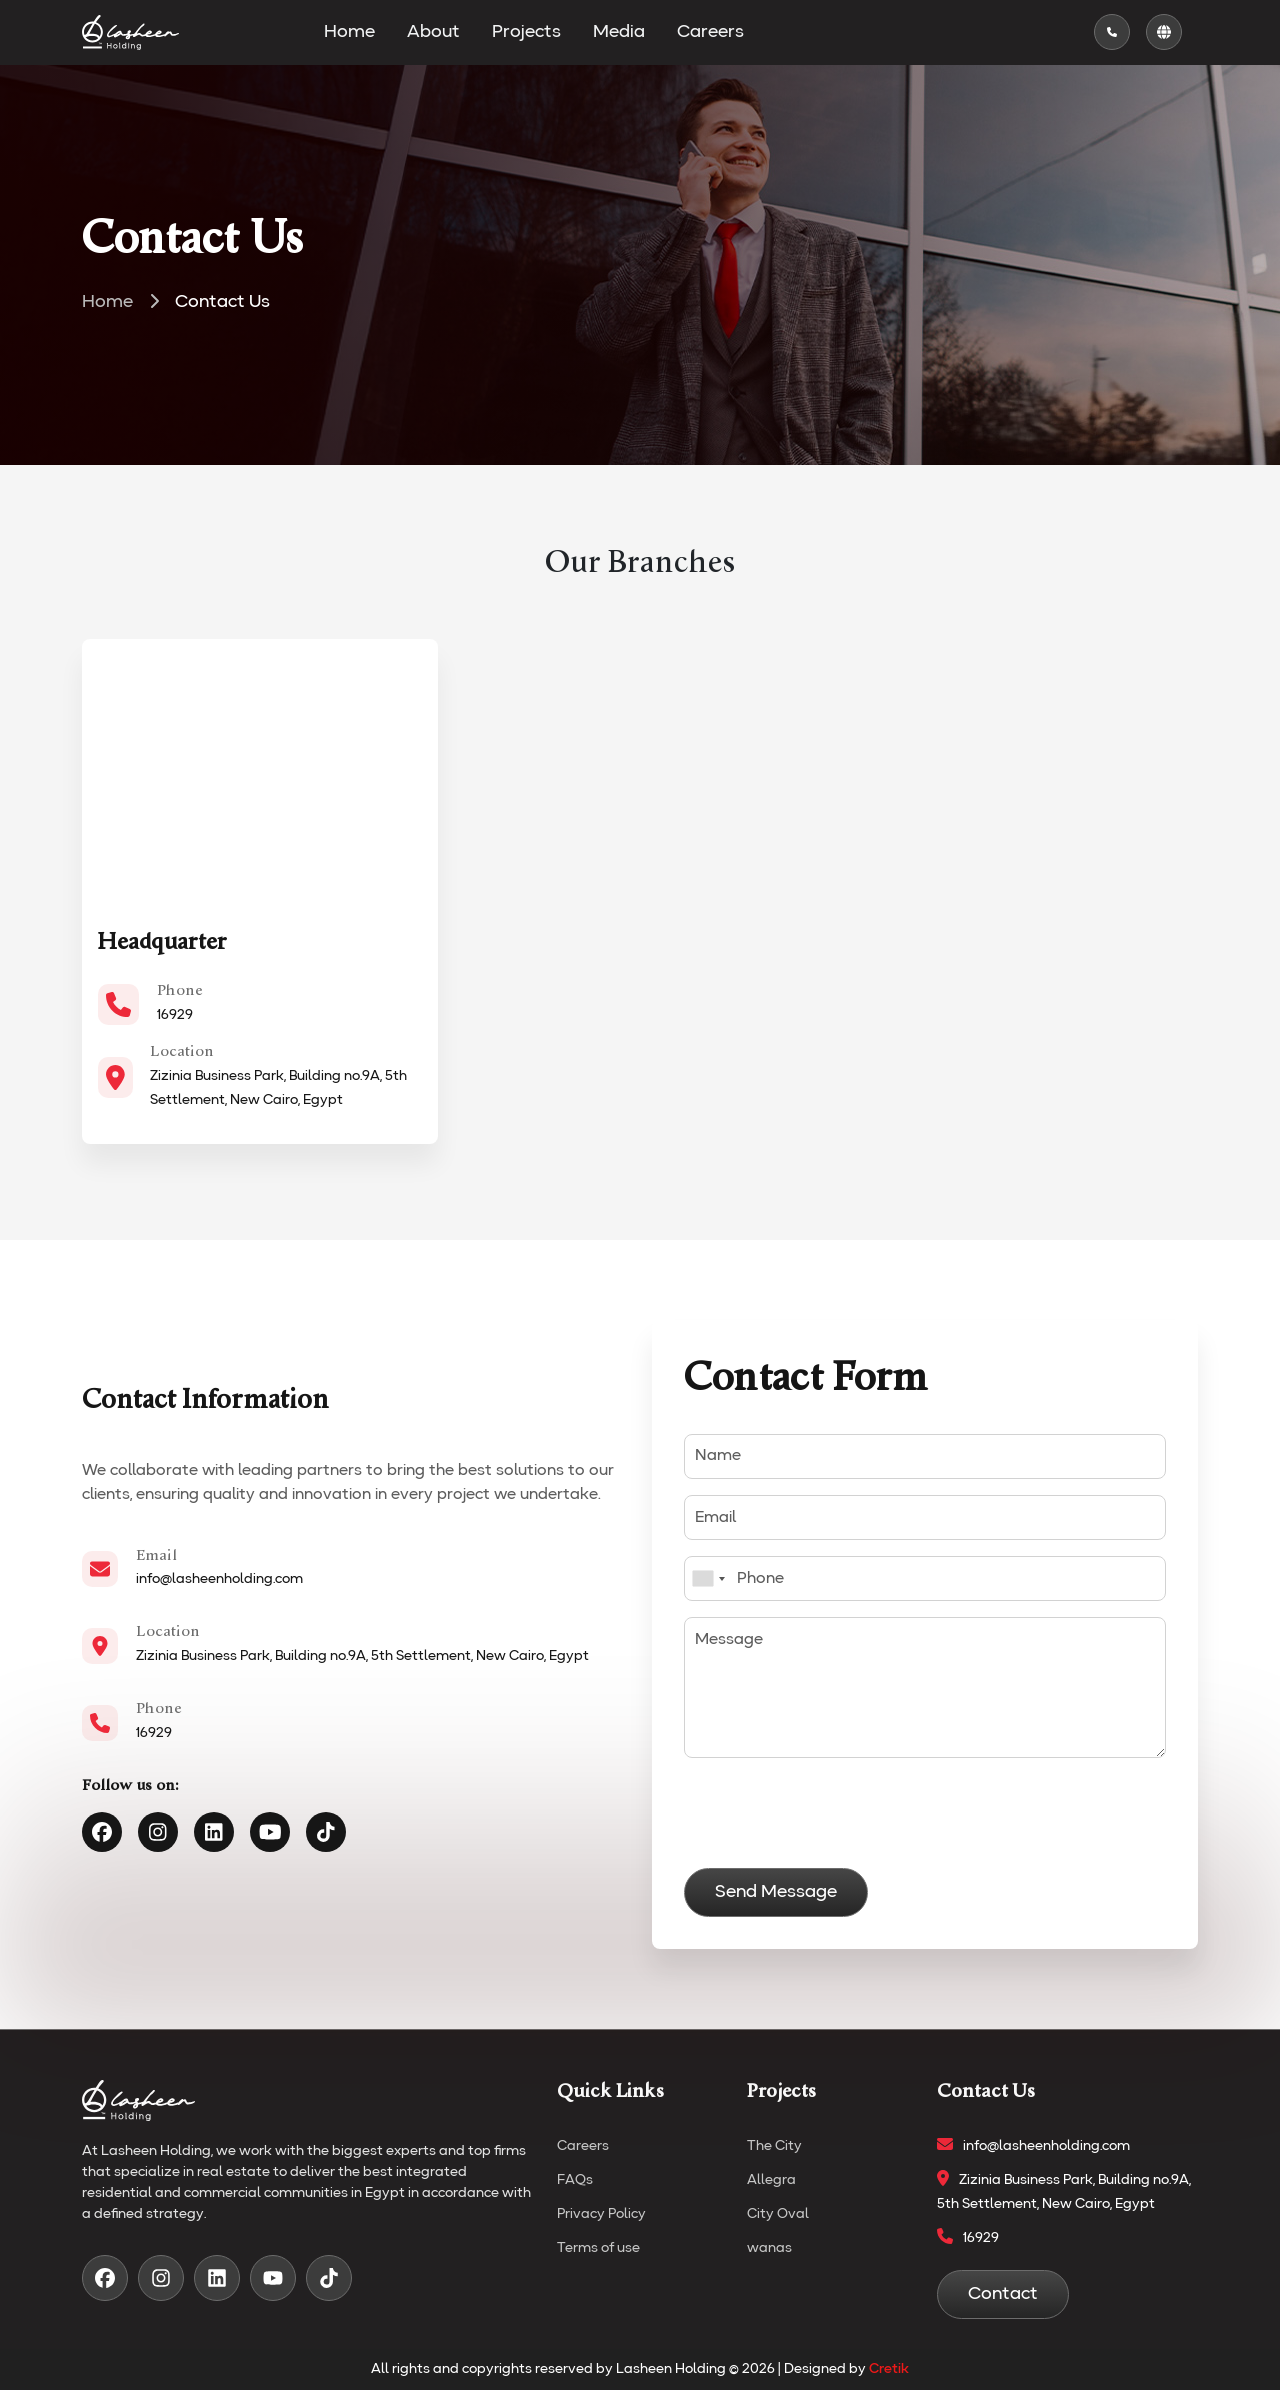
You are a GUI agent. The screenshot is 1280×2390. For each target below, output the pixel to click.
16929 (175, 1015)
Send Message (776, 1892)
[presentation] (836, 1813)
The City (774, 2146)
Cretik (889, 2369)
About (433, 32)
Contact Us (222, 302)
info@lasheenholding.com (219, 1579)
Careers (710, 32)
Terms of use (598, 2248)
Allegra (771, 2180)
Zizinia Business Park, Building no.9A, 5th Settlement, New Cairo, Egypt (362, 1656)
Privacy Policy (601, 2214)
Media (619, 32)
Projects (526, 32)
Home (349, 32)
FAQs (575, 2180)
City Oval (778, 2214)
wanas (769, 2248)
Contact (1003, 2294)
